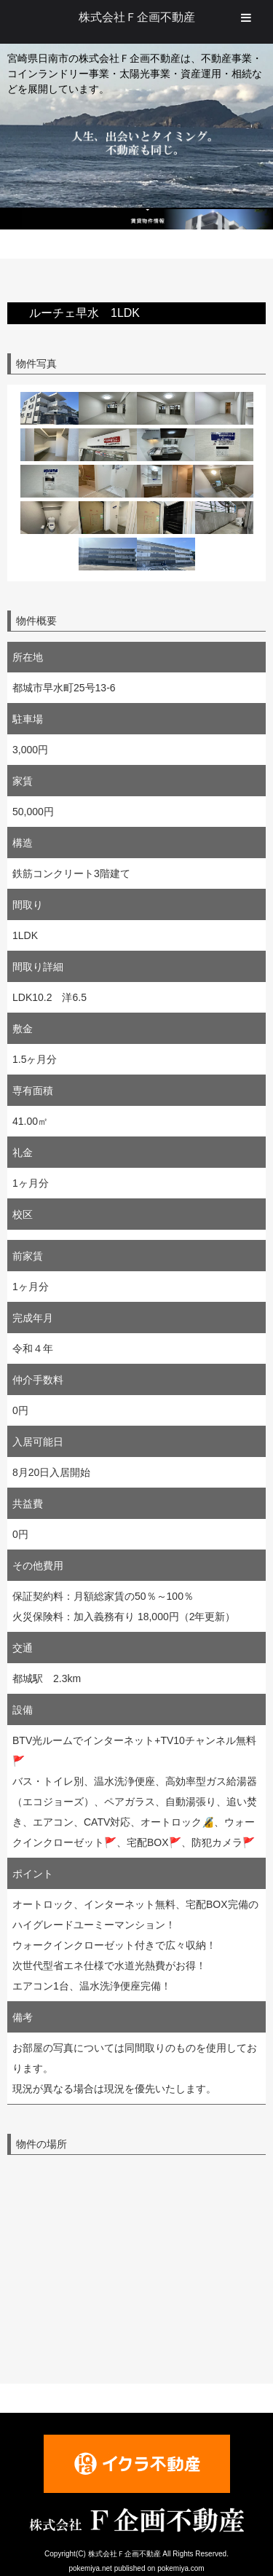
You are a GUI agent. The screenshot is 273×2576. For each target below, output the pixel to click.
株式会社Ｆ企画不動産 (137, 17)
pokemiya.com (180, 2568)
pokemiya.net (89, 2568)
